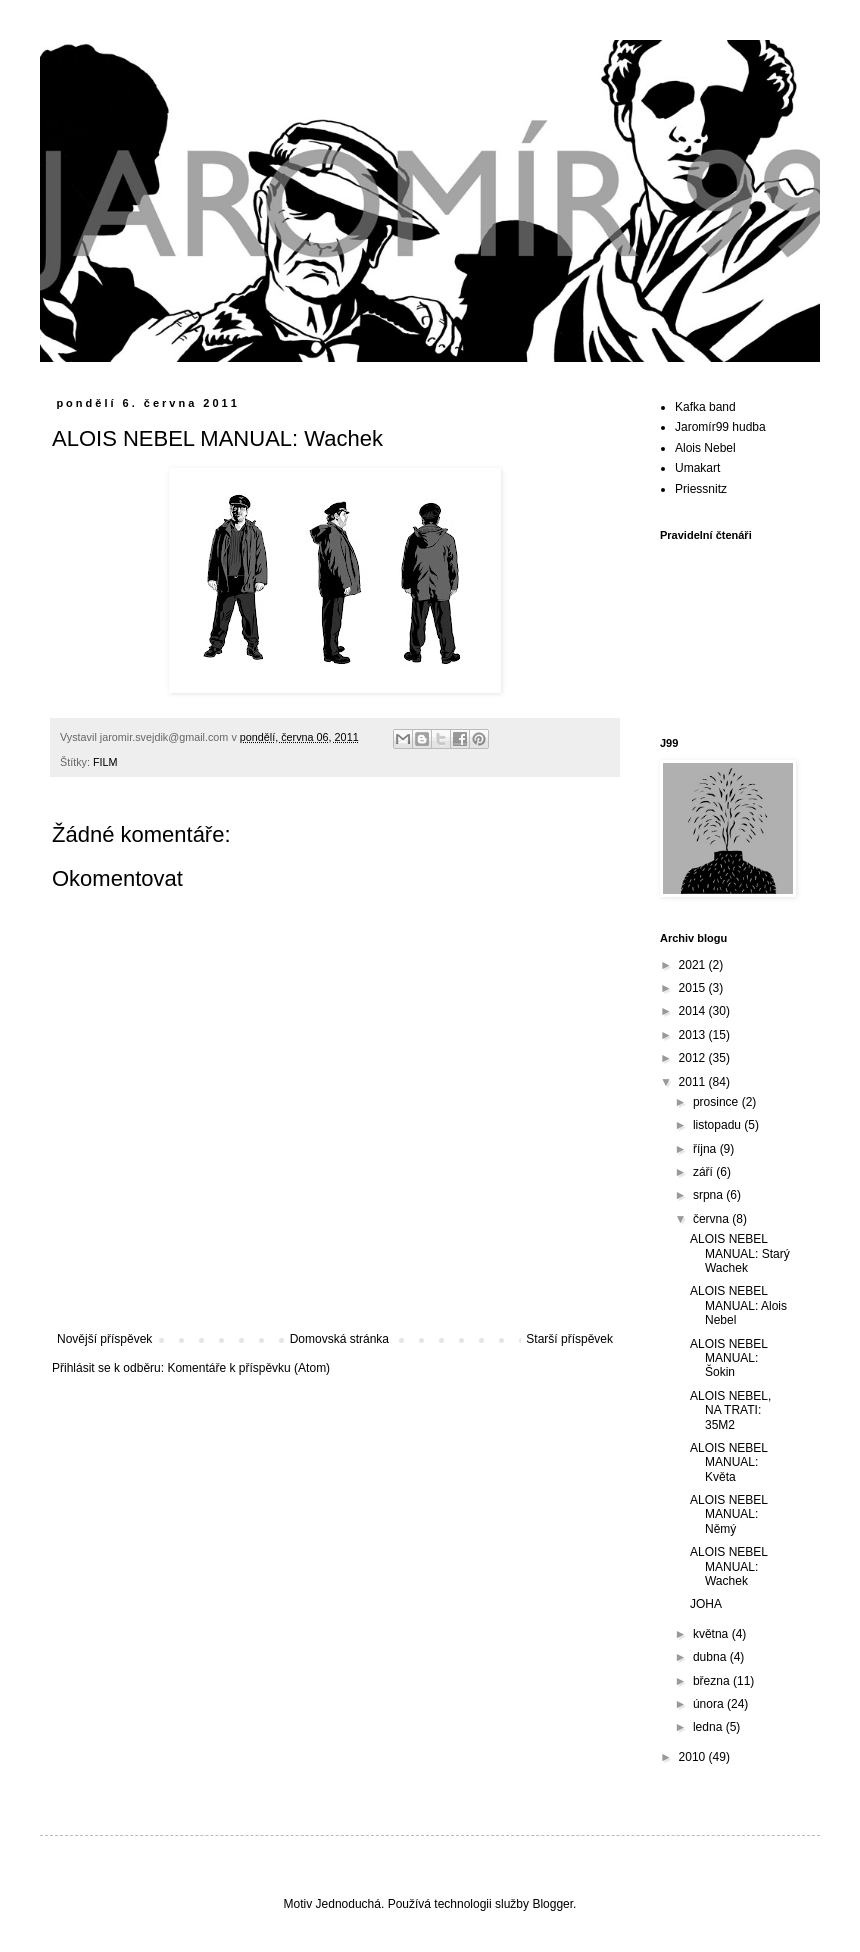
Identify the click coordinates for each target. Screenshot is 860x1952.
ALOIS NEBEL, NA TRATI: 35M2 (730, 1410)
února (710, 1704)
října (706, 1149)
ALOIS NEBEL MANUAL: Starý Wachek (740, 1253)
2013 (694, 1035)
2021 (694, 965)
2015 (694, 988)
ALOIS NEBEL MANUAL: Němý (729, 1514)
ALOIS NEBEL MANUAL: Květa (729, 1462)
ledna (709, 1727)
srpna (709, 1195)
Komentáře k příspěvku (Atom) (248, 1368)
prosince (717, 1102)
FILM (105, 762)
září (704, 1172)
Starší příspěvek (569, 1339)
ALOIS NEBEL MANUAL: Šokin (729, 1358)
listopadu (718, 1125)
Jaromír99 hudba (720, 427)
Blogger (552, 1904)
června (712, 1219)
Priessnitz (701, 489)
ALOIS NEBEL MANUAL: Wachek (729, 1566)
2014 (694, 1011)
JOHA (706, 1604)
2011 (694, 1082)
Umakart (697, 468)
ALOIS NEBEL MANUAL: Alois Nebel (738, 1305)
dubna (711, 1657)
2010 (694, 1757)
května (712, 1634)
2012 (694, 1058)
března (713, 1681)
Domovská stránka (339, 1339)
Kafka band (705, 407)
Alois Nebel (705, 448)
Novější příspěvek (104, 1339)
